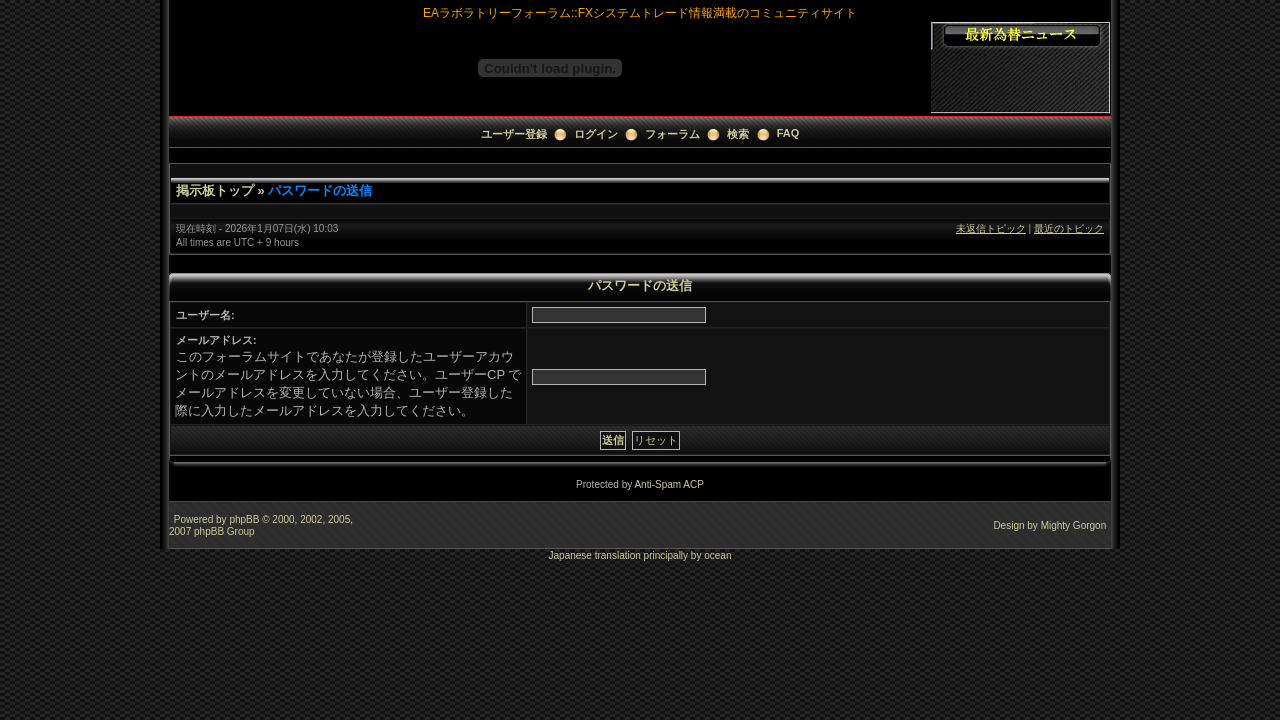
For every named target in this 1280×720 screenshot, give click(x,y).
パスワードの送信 (320, 190)
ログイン (596, 134)
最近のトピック (1069, 228)
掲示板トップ (215, 190)
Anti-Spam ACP (668, 484)
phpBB (244, 519)
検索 (738, 134)
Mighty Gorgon (1074, 525)
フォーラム (672, 134)
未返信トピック (991, 228)
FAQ (788, 133)
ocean (717, 555)
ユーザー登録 (514, 134)
